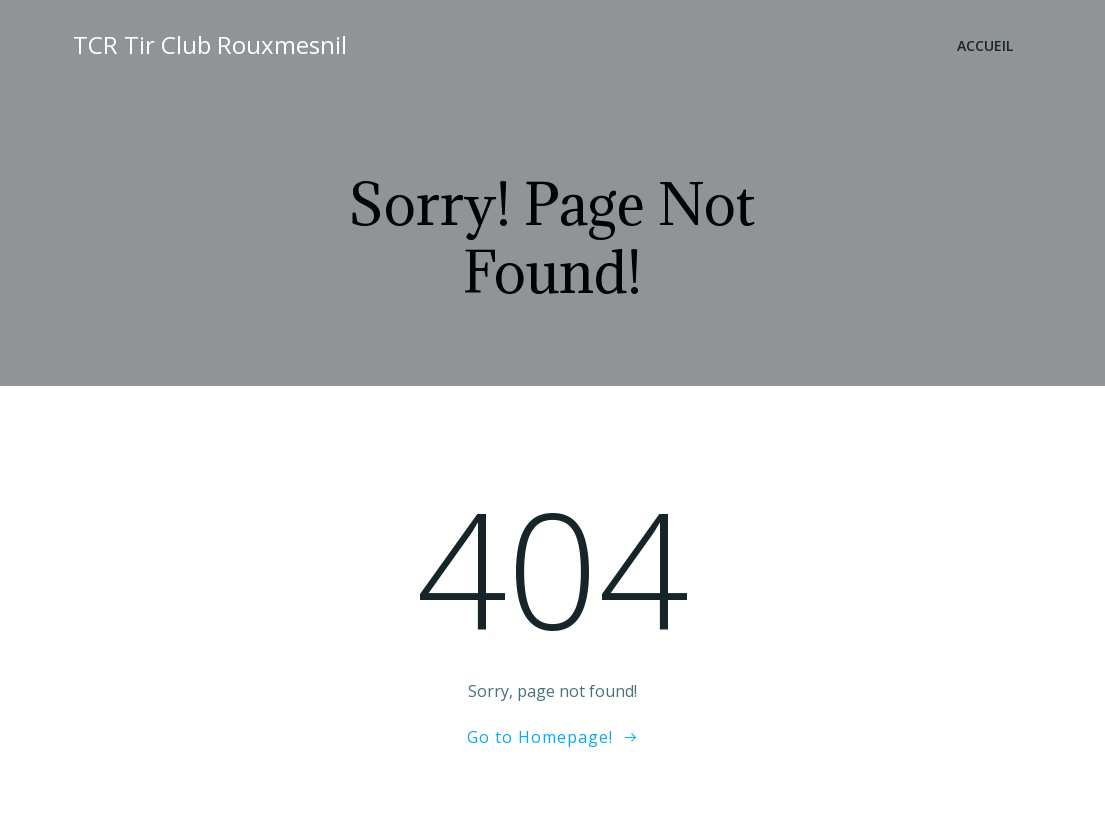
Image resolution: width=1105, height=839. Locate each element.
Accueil (985, 45)
